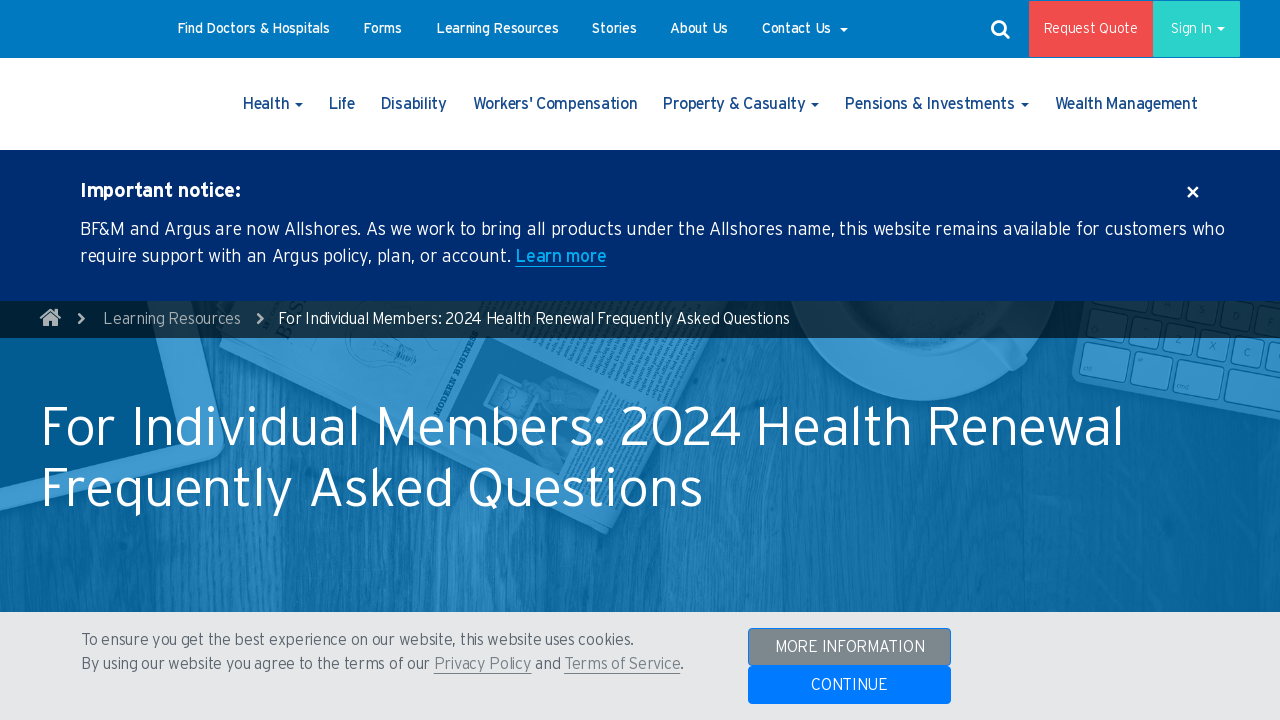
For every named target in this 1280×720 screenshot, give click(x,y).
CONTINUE (849, 685)
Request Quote (1077, 29)
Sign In (1189, 29)
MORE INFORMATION (849, 647)
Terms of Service (622, 664)
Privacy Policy (483, 664)
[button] (253, 29)
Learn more (560, 257)
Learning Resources (172, 319)
